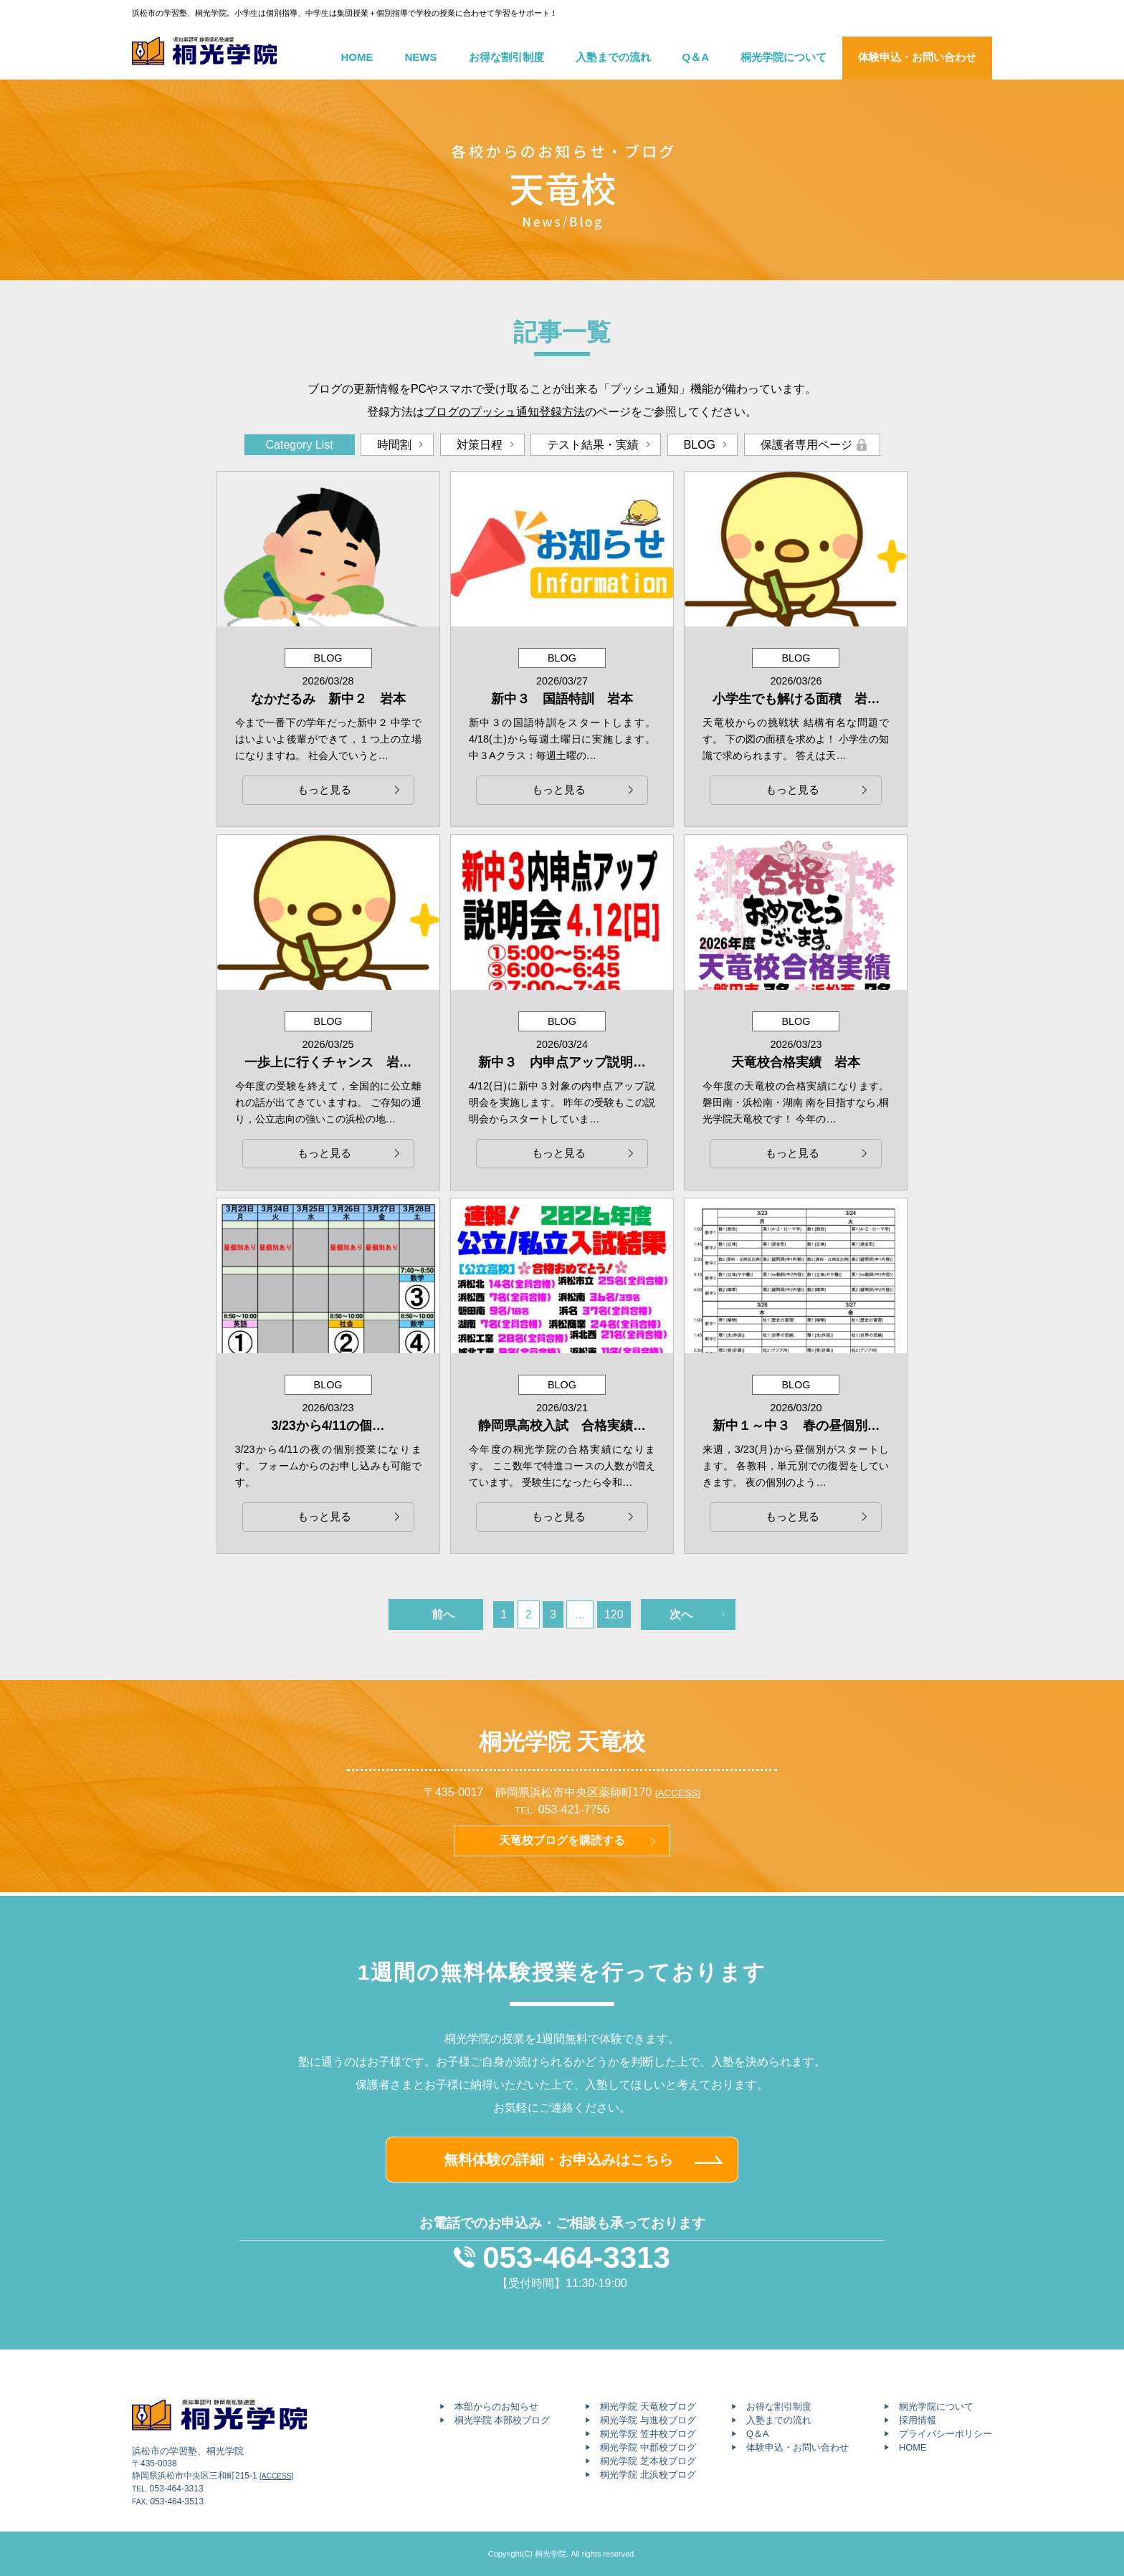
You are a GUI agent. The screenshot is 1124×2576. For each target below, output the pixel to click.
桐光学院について (783, 57)
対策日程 (480, 445)
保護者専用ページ (806, 445)
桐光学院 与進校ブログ (648, 2420)
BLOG (699, 445)
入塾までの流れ (613, 57)
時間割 (394, 445)
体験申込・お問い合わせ (917, 57)
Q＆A (696, 57)
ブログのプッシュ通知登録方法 (504, 412)
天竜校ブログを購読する (562, 1840)
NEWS (421, 57)
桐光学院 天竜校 (562, 1742)
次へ (681, 1614)
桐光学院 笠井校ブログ (648, 2433)
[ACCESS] (677, 1793)
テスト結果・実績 (593, 445)
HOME (357, 57)
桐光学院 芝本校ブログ (648, 2461)
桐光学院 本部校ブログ (502, 2420)
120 (614, 1614)
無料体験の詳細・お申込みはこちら (558, 2159)
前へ (443, 1614)
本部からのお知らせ (496, 2406)
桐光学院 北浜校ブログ (648, 2474)
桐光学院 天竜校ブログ (648, 2406)
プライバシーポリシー (945, 2433)
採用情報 (917, 2420)
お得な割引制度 (506, 57)
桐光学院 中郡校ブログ (648, 2447)
